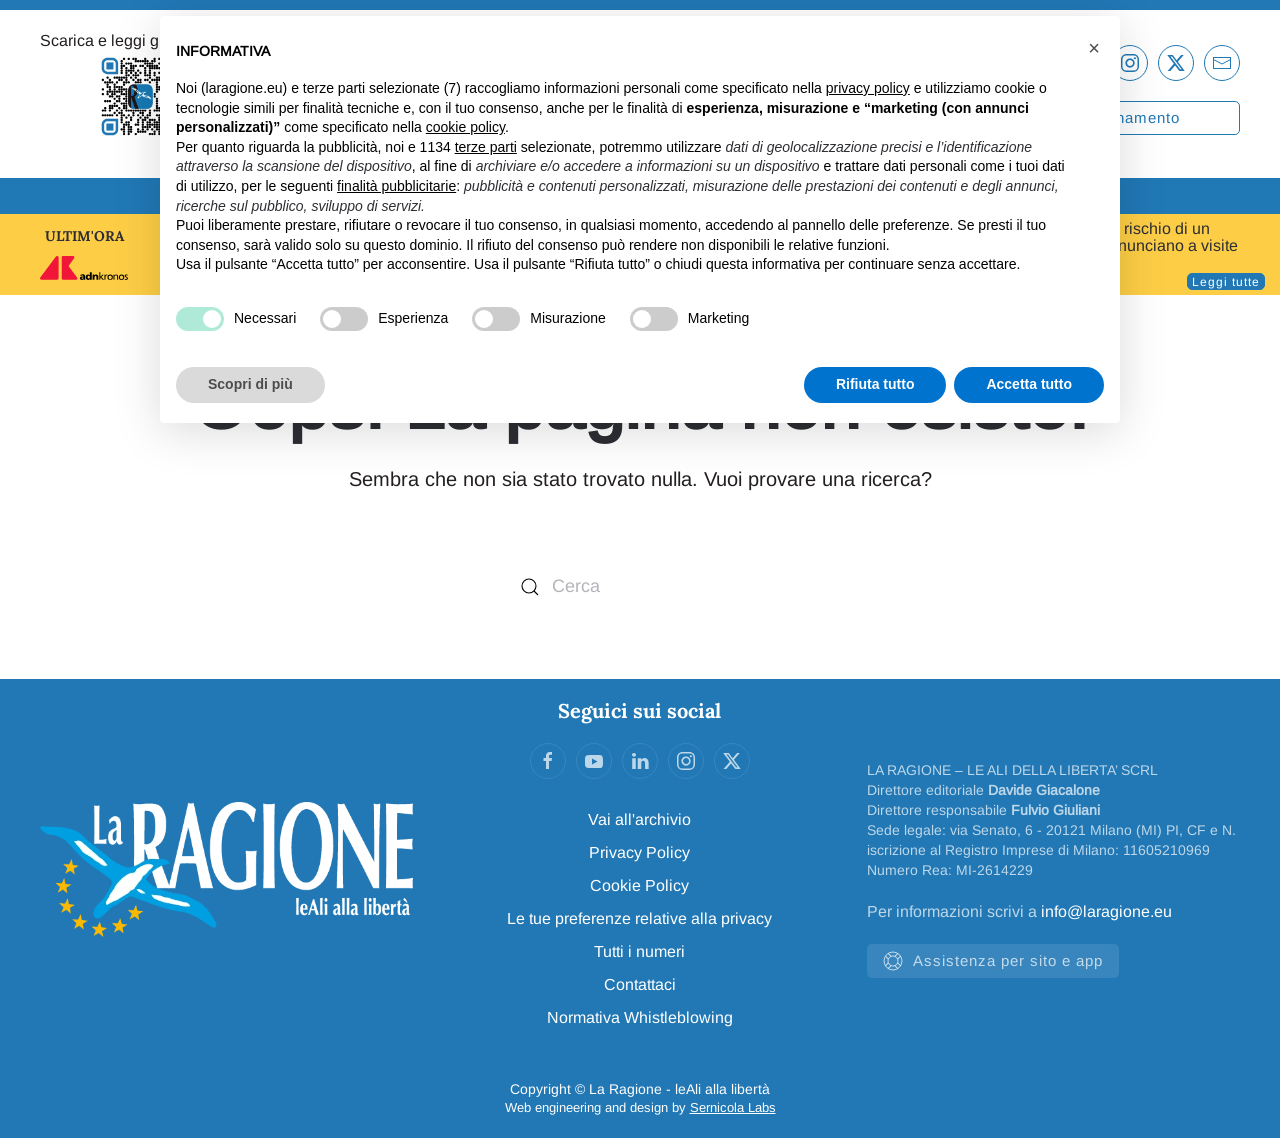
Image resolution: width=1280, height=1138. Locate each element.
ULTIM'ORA (84, 236)
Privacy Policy (639, 852)
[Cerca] (640, 586)
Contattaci (640, 984)
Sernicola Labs (733, 1107)
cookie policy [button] (465, 127)
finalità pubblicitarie (396, 186)
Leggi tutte (1226, 282)
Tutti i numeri (639, 951)
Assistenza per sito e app (993, 961)
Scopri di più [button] (250, 384)
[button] (1094, 48)
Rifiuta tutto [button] (875, 384)
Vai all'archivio (639, 819)
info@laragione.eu (1106, 911)
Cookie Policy (639, 885)
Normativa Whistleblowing (640, 1017)
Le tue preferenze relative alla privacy (639, 918)
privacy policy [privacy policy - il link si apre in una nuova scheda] (868, 88)
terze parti (486, 147)
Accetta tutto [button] (1029, 384)
